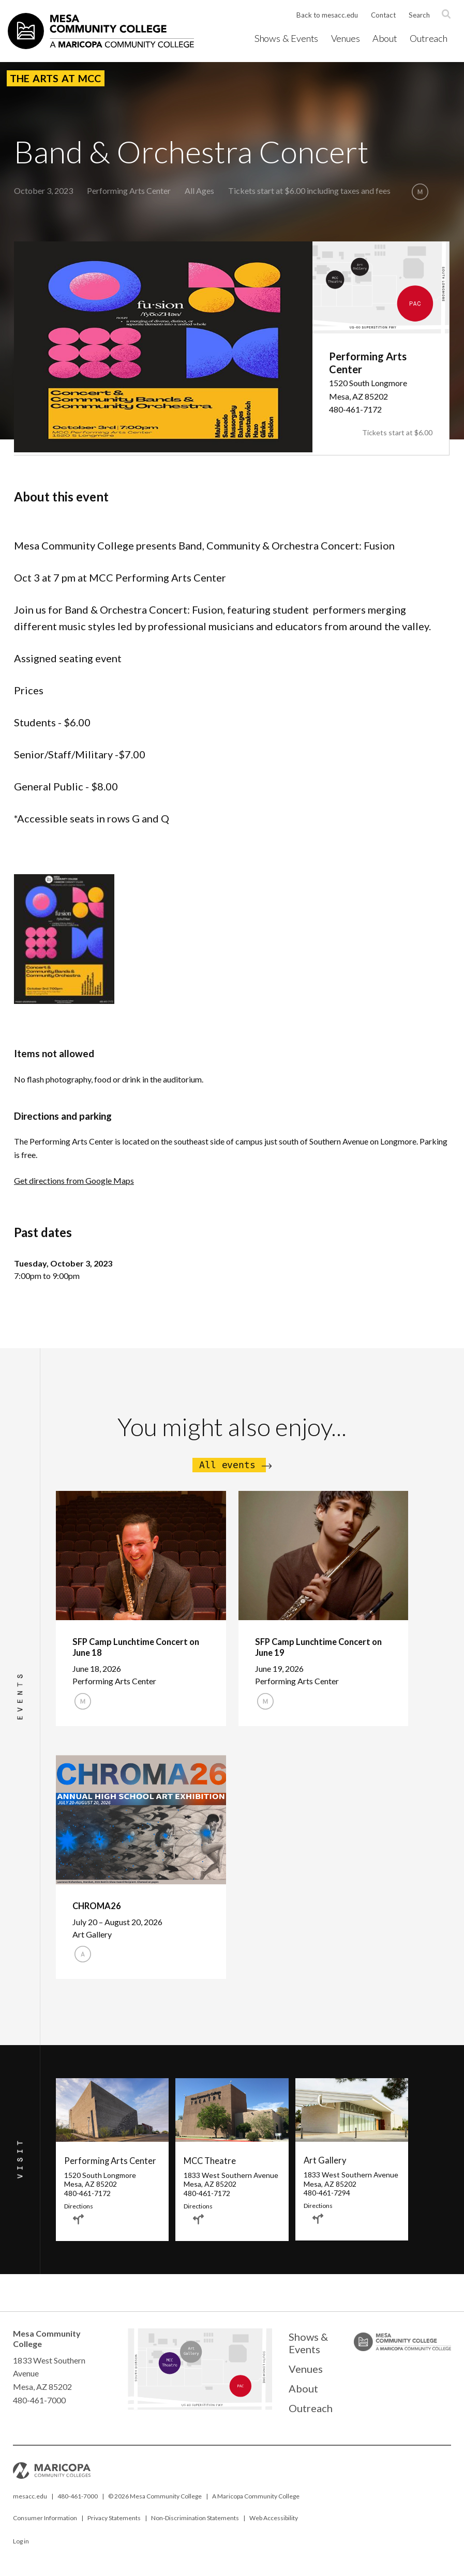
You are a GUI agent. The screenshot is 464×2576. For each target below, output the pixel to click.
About (387, 38)
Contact (381, 15)
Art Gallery (323, 2165)
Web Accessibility (273, 2524)
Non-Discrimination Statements (195, 2524)
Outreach (429, 38)
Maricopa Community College (258, 2503)
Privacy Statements (114, 2524)
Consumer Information (45, 2524)
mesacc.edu (30, 2503)
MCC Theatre (208, 2165)
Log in (21, 2548)
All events (227, 1464)
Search (419, 15)
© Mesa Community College (155, 2503)
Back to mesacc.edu (325, 15)
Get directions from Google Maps (74, 1180)
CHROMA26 (95, 1907)
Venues (348, 38)
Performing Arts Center (129, 190)
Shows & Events (291, 38)
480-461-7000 (77, 2503)
